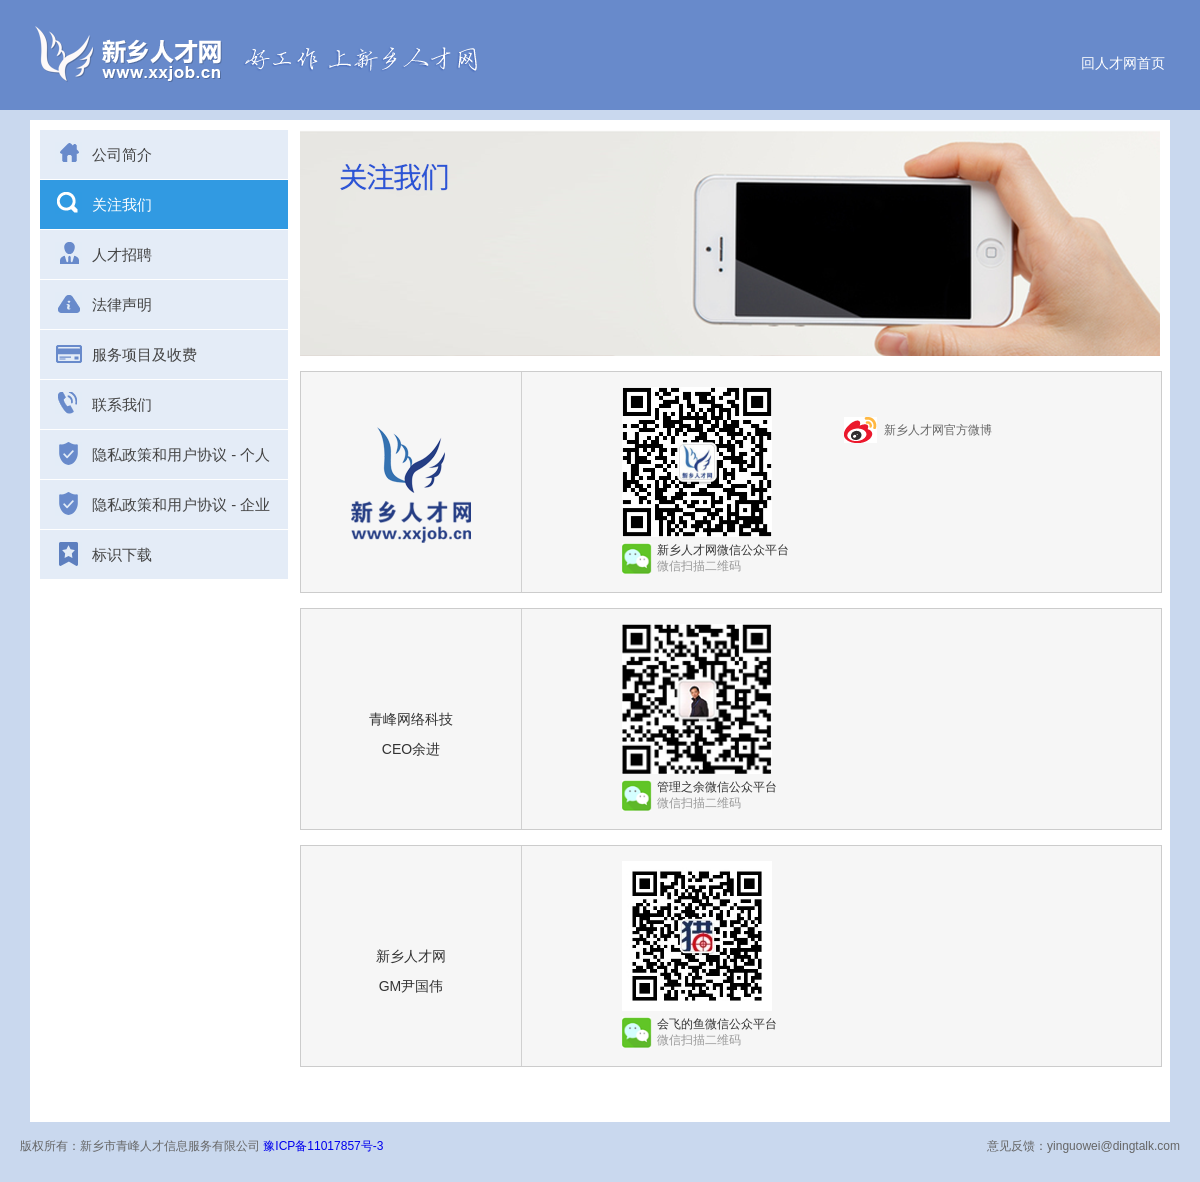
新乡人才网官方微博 (938, 430)
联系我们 (103, 403)
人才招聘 (103, 253)
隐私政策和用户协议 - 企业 (162, 504)
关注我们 (103, 203)
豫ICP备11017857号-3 (323, 1146)
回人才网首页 (1123, 63)
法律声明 (103, 303)
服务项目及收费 (126, 353)
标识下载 (103, 554)
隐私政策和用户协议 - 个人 (162, 454)
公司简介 (103, 153)
